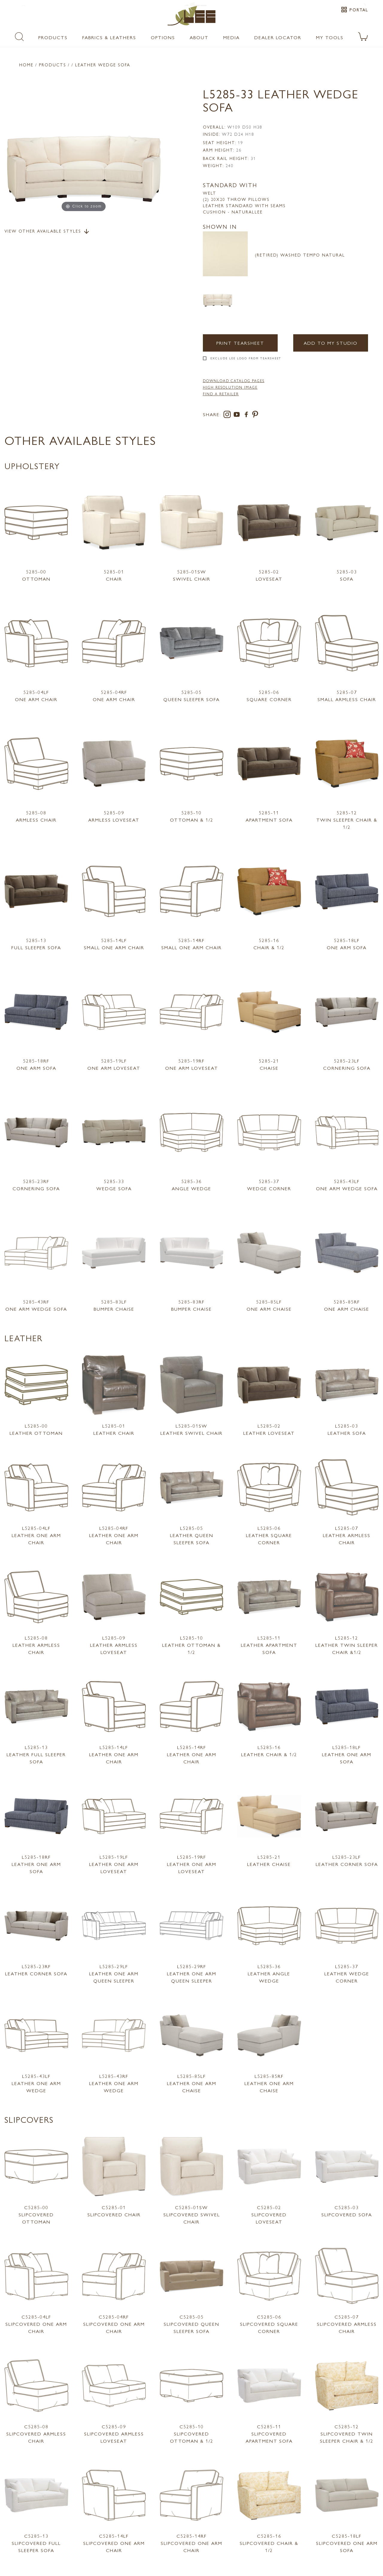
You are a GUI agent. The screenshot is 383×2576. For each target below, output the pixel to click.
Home (26, 65)
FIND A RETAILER (221, 393)
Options (163, 37)
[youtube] (238, 415)
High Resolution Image (230, 387)
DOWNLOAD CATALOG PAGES (234, 380)
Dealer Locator (277, 37)
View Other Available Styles (47, 231)
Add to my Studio (330, 342)
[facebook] (247, 415)
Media (231, 37)
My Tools (330, 37)
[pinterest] (255, 415)
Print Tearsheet (240, 342)
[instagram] (228, 415)
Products (53, 37)
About (199, 37)
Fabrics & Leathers (109, 37)
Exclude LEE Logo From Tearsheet (245, 358)
